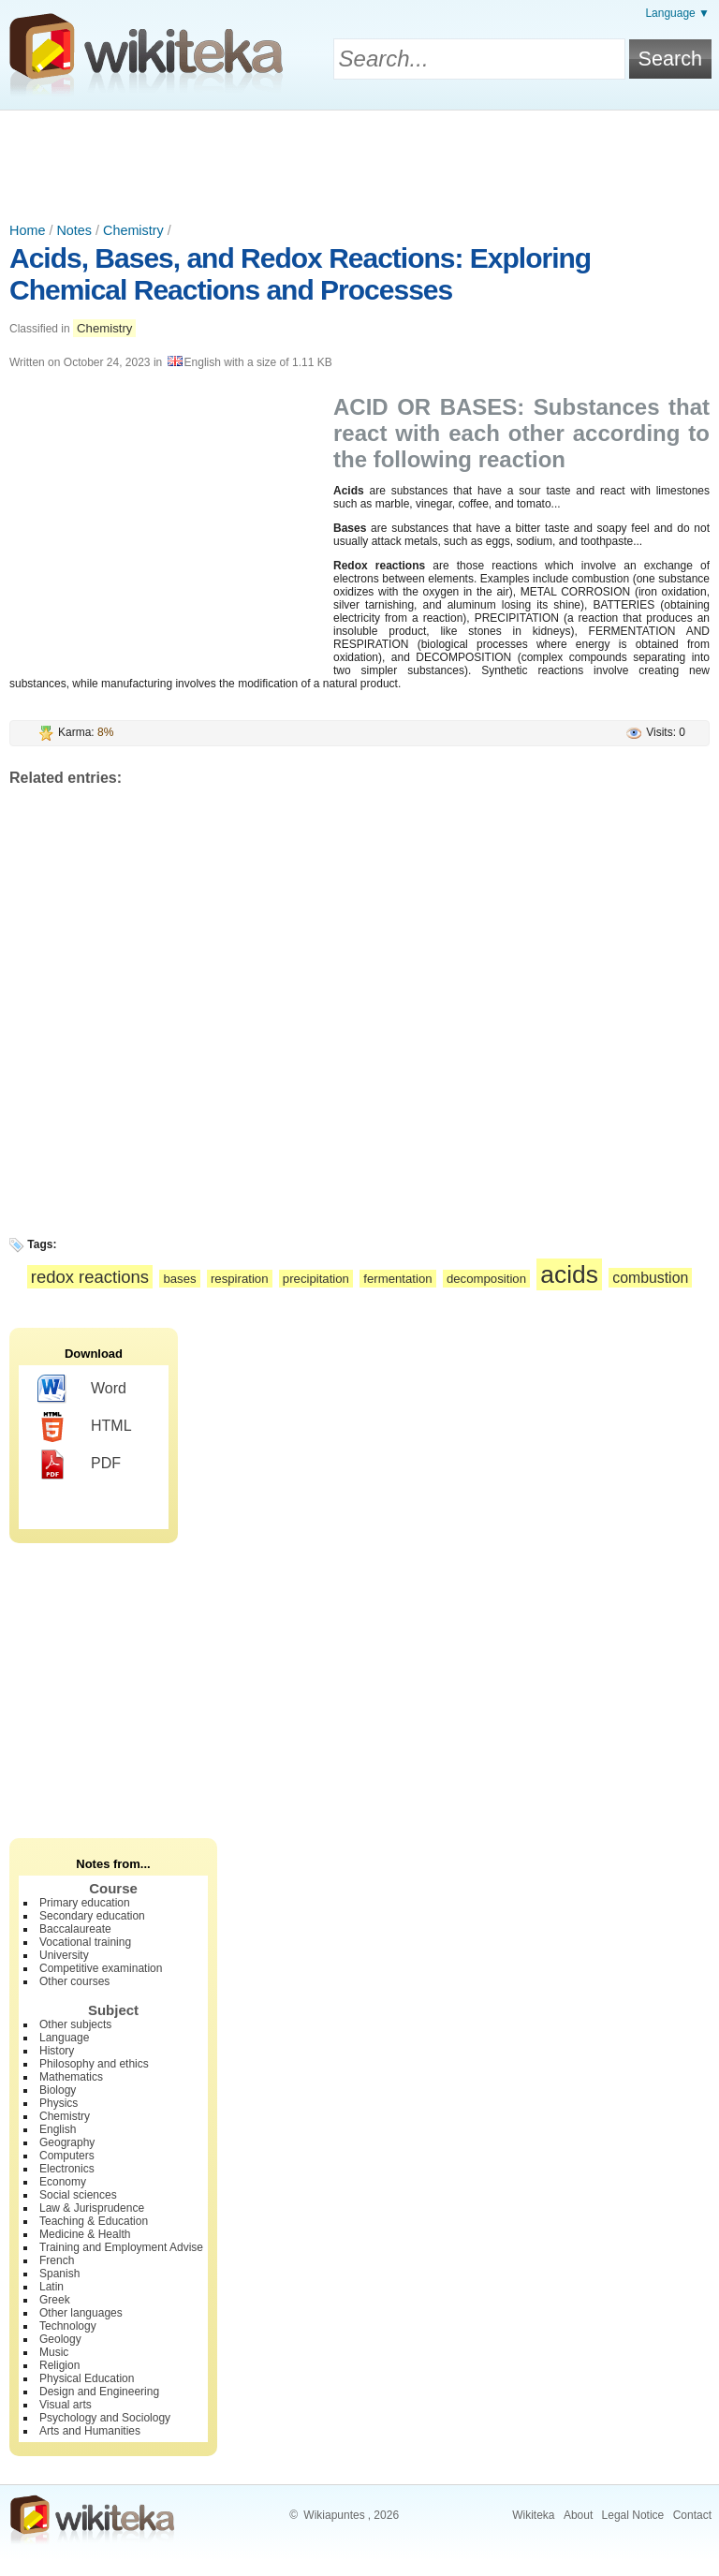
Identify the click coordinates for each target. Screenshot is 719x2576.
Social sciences (78, 2194)
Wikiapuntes (333, 2515)
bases (179, 1279)
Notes (74, 230)
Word (81, 1390)
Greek (54, 2299)
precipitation (316, 1279)
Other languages (81, 2312)
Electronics (67, 2168)
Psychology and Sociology (104, 2417)
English (57, 2129)
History (56, 2050)
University (64, 1955)
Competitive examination (100, 1968)
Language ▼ (677, 13)
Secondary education (92, 1915)
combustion (650, 1278)
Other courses (74, 1981)
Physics (58, 2103)
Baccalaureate (75, 1929)
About (578, 2515)
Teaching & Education (93, 2221)
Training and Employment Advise (121, 2247)
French (56, 2260)
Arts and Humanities (89, 2430)
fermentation (397, 1279)
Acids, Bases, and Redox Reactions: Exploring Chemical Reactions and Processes (300, 274)
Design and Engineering (99, 2391)
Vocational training (85, 1942)
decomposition (486, 1279)
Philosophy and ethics (94, 2063)
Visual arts (65, 2404)
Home (27, 230)
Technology (67, 2326)
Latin (51, 2286)
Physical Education (86, 2378)
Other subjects (75, 2024)
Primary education (84, 1902)
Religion (59, 2365)
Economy (62, 2181)
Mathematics (71, 2076)
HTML (84, 1427)
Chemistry (133, 230)
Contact (692, 2515)
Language (64, 2037)
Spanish (59, 2273)
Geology (60, 2339)
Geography (67, 2142)
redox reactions (90, 1277)
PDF (79, 1464)
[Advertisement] (359, 162)
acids (569, 1274)
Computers (67, 2155)
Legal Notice (633, 2515)
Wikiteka (533, 2515)
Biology (57, 2090)
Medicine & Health (84, 2234)
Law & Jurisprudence (91, 2208)
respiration (240, 1279)
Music (53, 2352)
